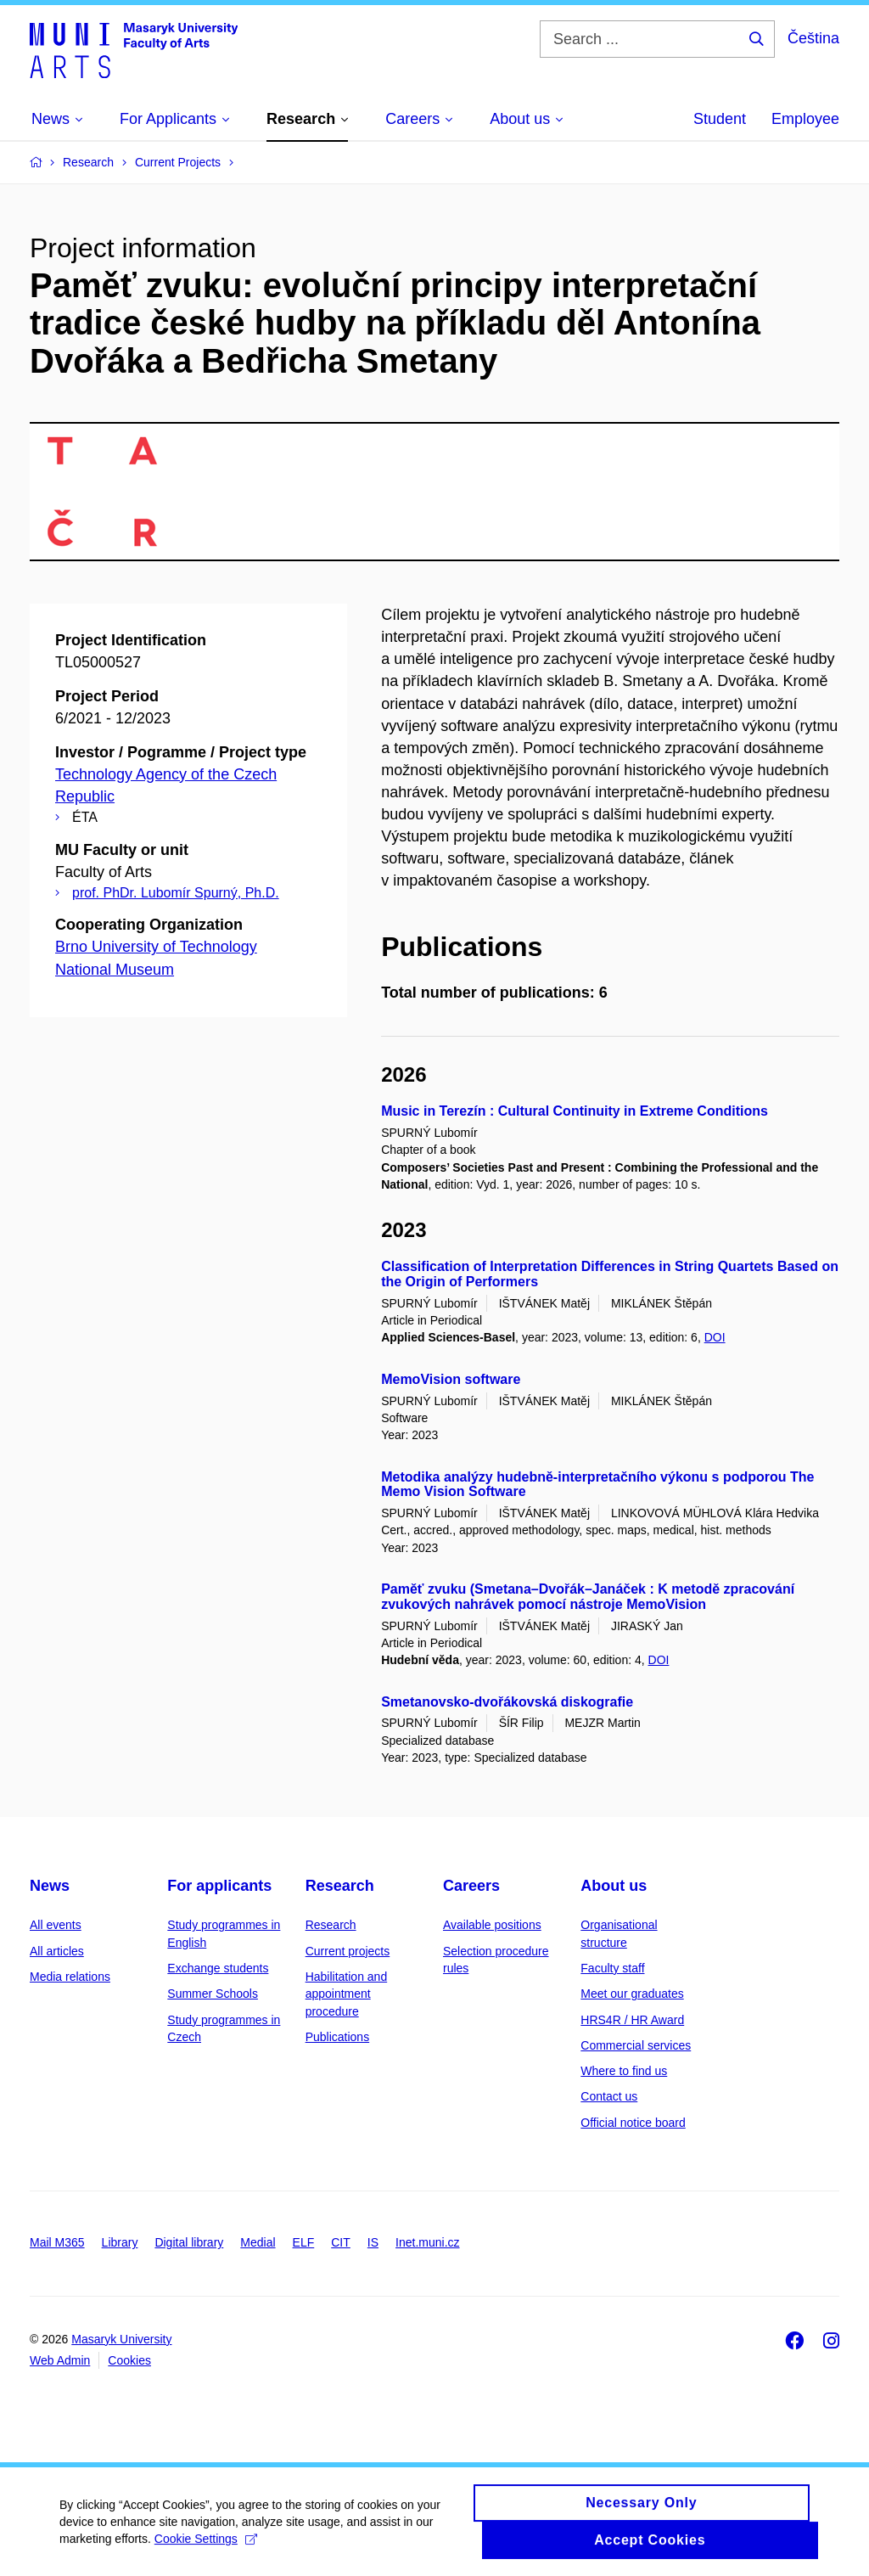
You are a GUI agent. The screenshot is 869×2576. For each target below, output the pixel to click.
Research (340, 1885)
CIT (340, 2242)
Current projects (348, 1951)
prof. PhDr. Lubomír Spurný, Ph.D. (175, 893)
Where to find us (623, 2071)
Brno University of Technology (156, 946)
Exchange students (217, 1968)
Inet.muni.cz (427, 2242)
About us (613, 1885)
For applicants (219, 1885)
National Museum (114, 969)
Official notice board (632, 2122)
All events (55, 1925)
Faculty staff (612, 1968)
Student (719, 118)
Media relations (70, 1976)
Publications (338, 2037)
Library (120, 2242)
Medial (257, 2242)
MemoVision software (450, 1379)
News (50, 1885)
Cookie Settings (205, 2548)
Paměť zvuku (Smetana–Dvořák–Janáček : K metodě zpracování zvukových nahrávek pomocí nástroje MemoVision (587, 1596)
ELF (304, 2242)
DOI (715, 1337)
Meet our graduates (631, 1993)
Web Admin (60, 2360)
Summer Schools (212, 1993)
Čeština (813, 38)
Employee (805, 118)
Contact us (608, 2096)
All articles (57, 1951)
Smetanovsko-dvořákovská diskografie (507, 1702)
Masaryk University (121, 2339)
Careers (471, 1885)
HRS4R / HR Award (632, 2020)
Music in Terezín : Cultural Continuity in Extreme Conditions (574, 1111)
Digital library (188, 2242)
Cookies (129, 2360)
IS (372, 2242)
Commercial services (635, 2045)
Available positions (492, 1925)
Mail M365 (57, 2242)
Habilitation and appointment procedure (347, 1994)
